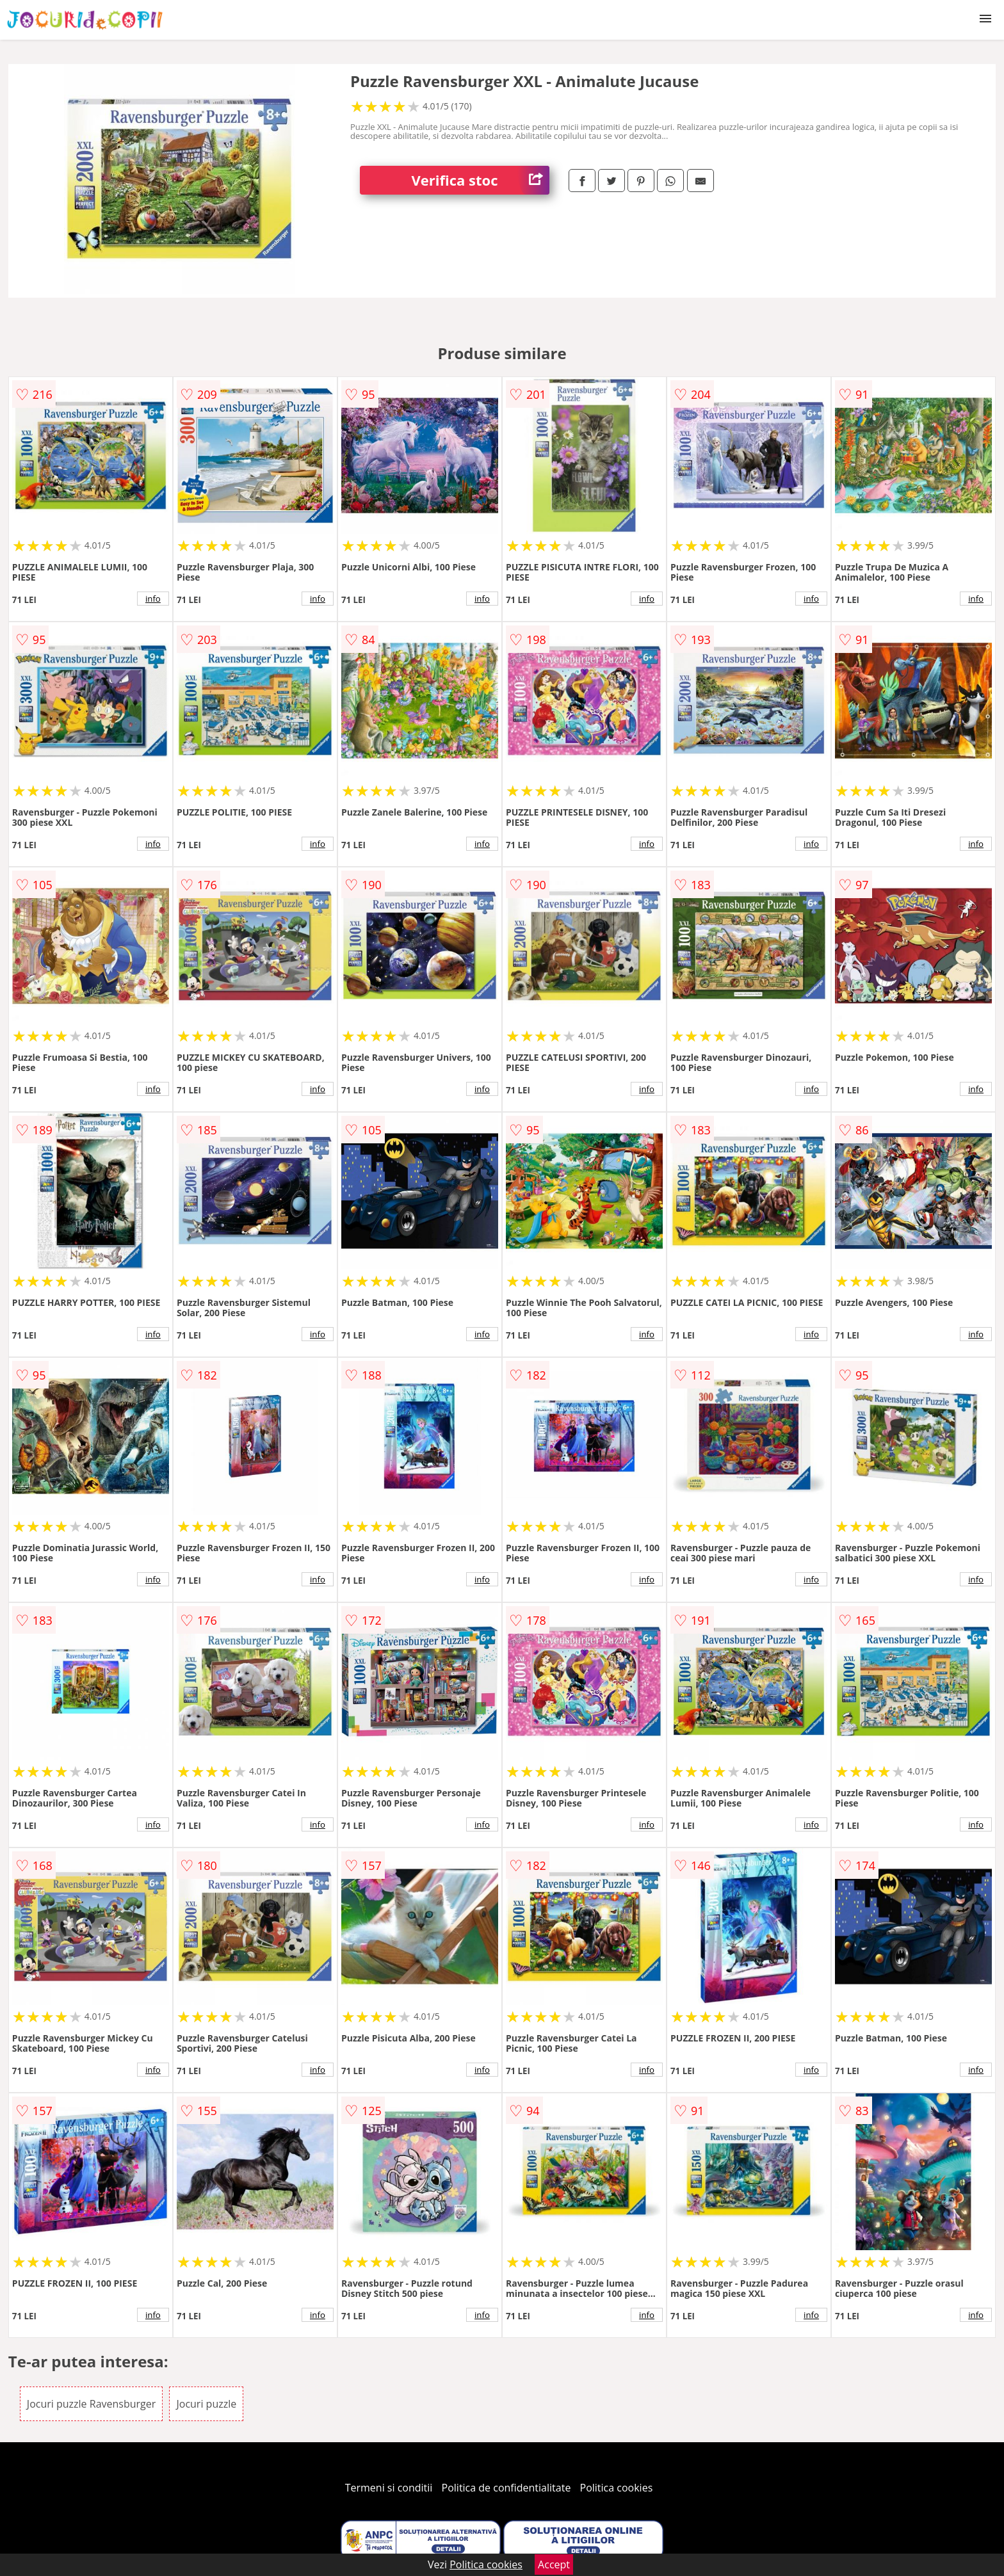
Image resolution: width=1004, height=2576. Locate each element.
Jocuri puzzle (206, 2404)
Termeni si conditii (389, 2488)
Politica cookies (616, 2488)
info (153, 598)
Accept (554, 2564)
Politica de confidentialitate (506, 2488)
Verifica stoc (480, 180)
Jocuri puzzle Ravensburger (91, 2404)
